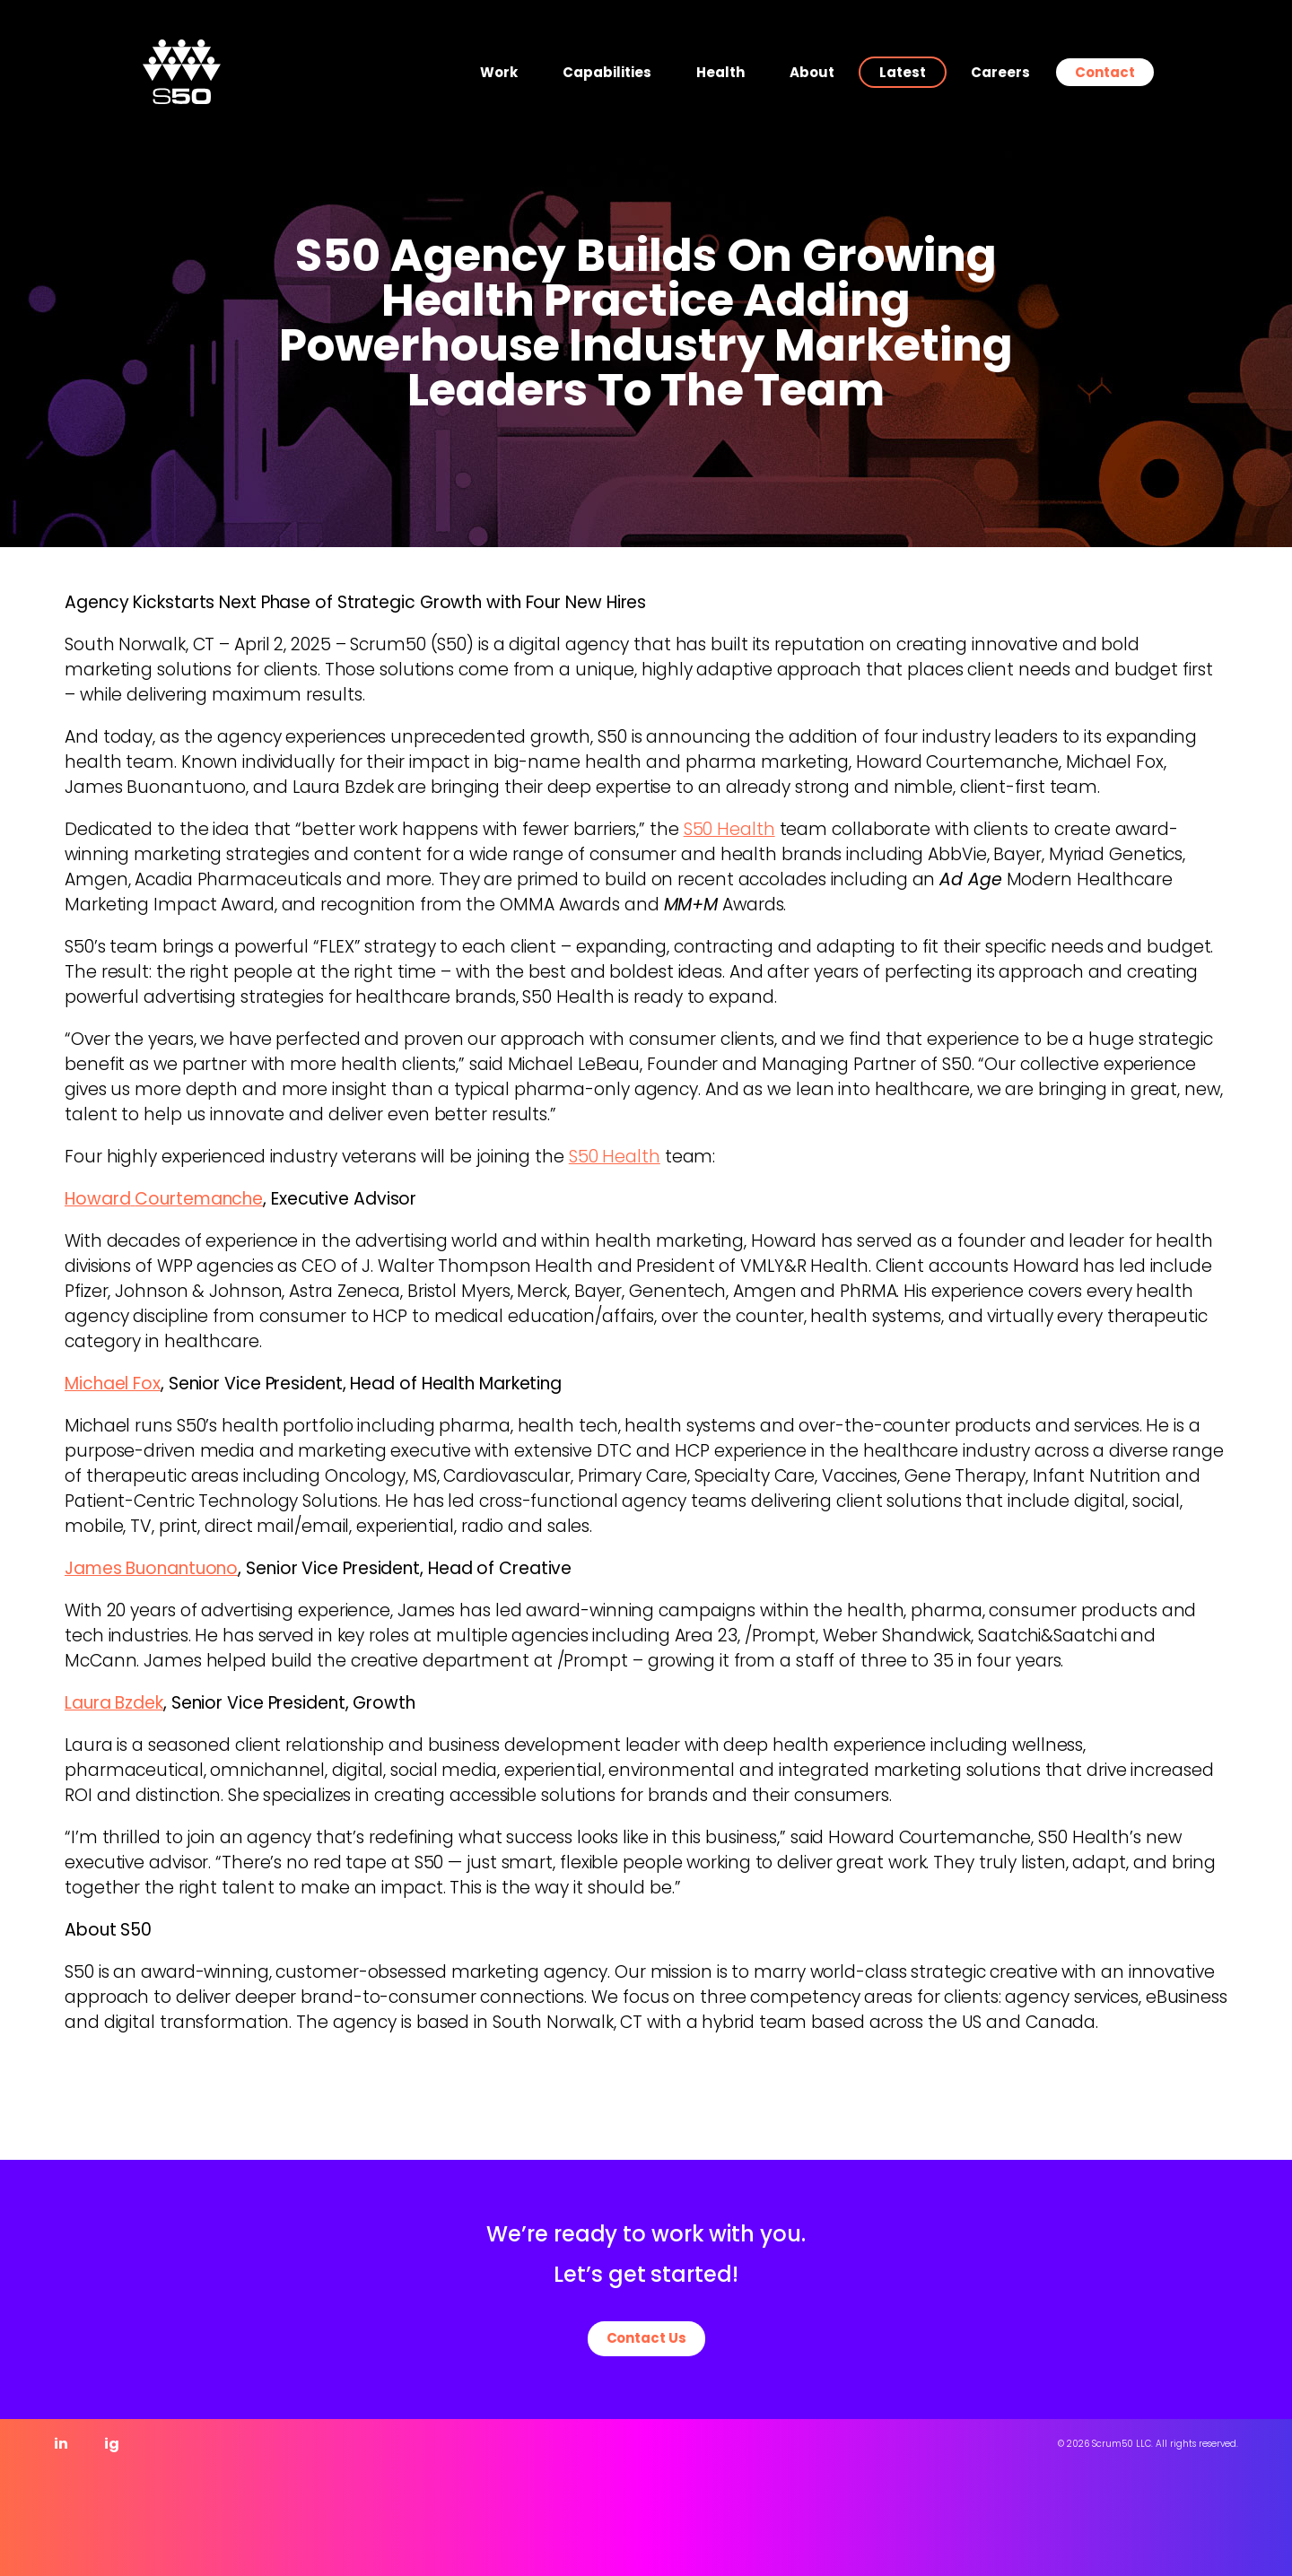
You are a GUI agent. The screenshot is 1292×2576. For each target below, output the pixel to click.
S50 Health (729, 829)
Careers (1000, 72)
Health (720, 72)
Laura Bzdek (114, 1703)
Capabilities (607, 72)
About (812, 72)
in (61, 2443)
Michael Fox (113, 1383)
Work (499, 72)
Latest (902, 72)
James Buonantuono (151, 1568)
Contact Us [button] (646, 2337)
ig (111, 2443)
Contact (1105, 72)
